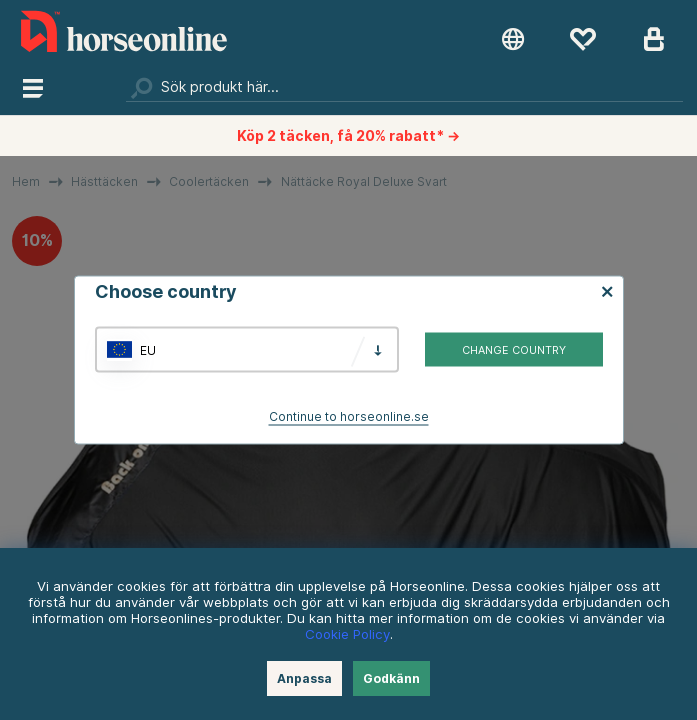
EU (148, 349)
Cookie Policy (347, 634)
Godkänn (391, 678)
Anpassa (304, 678)
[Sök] (405, 87)
